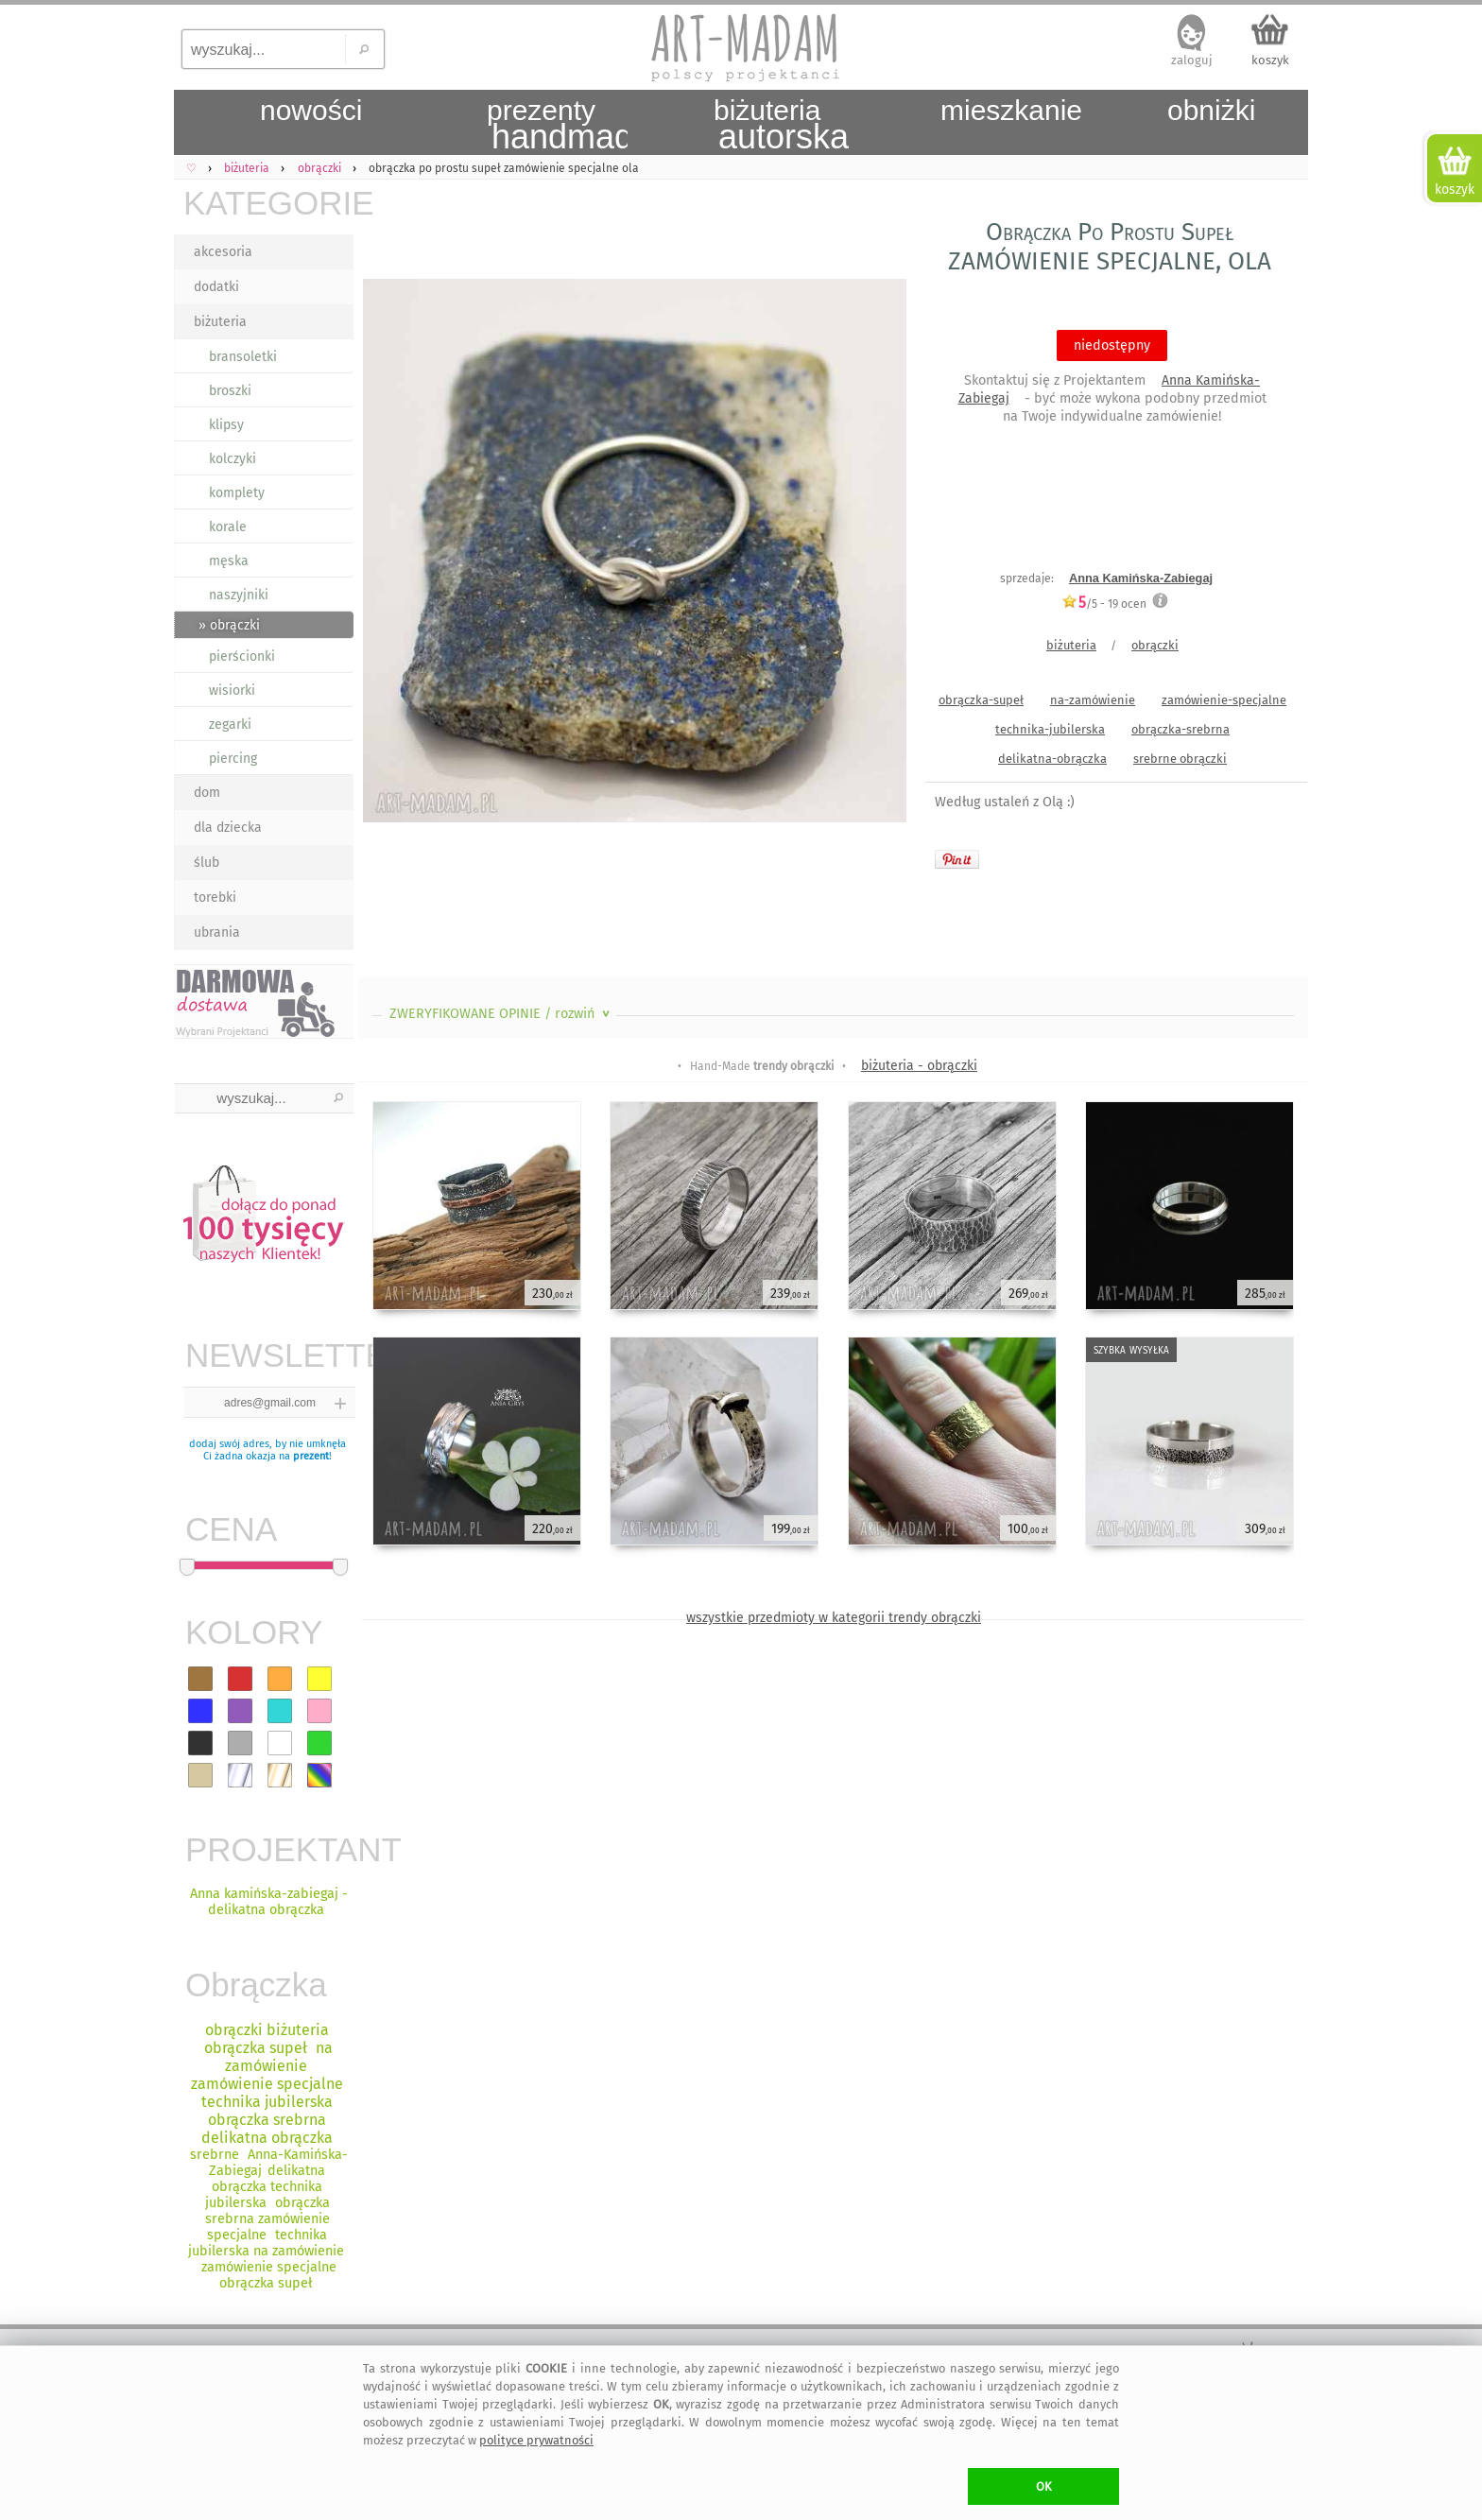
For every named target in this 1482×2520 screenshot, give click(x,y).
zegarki (230, 724)
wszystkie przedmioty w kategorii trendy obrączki (833, 1618)
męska (229, 561)
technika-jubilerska (1050, 729)
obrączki (1155, 645)
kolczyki (232, 459)
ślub (206, 862)
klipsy (226, 425)
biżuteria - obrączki (919, 1066)
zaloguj (1192, 60)
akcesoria (223, 252)
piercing (233, 759)
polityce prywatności (536, 2440)
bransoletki (243, 357)
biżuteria (220, 322)
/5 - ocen (1103, 603)
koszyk (1270, 60)
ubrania (217, 932)
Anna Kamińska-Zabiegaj (1141, 578)
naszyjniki (238, 595)
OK (1044, 2486)
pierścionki (242, 656)
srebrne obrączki (1180, 758)
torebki (215, 897)
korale (228, 527)
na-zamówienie (1092, 700)
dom (207, 793)
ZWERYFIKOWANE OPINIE (501, 1014)
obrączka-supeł (981, 700)
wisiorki (232, 690)
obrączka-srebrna (1180, 729)
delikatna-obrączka (1052, 758)
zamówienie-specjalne (1224, 700)
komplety (237, 493)
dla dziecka (228, 828)
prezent (311, 1456)
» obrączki (229, 625)
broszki (230, 391)
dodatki (216, 287)
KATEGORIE (268, 202)
